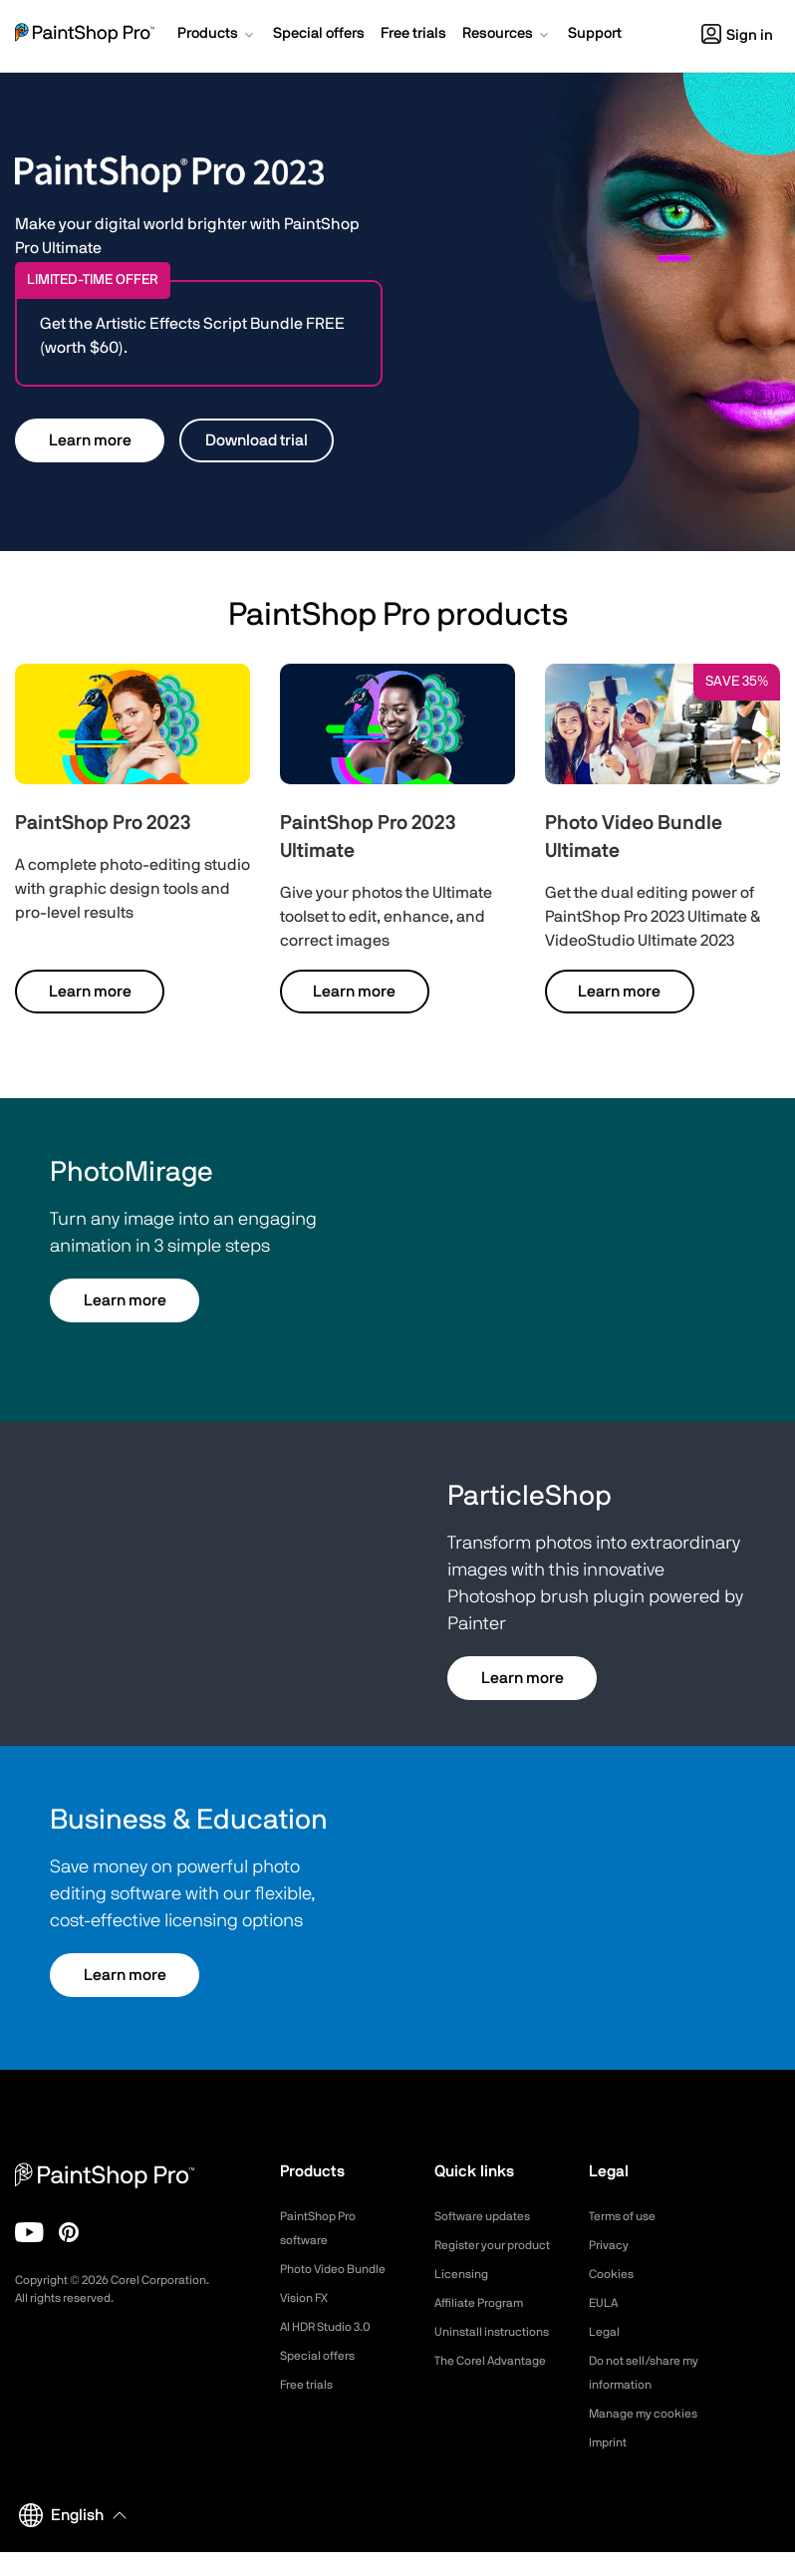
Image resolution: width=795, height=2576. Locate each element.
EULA (606, 2303)
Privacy (612, 2245)
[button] (217, 36)
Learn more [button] (90, 440)
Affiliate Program (486, 2327)
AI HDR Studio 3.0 (334, 2327)
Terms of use (628, 2216)
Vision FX (308, 2298)
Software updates (490, 2216)
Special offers (323, 2356)
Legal (606, 2332)
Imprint (611, 2466)
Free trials (311, 2385)
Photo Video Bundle (341, 2269)
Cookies (614, 2274)
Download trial (256, 440)
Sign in (737, 35)
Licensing (464, 2298)
